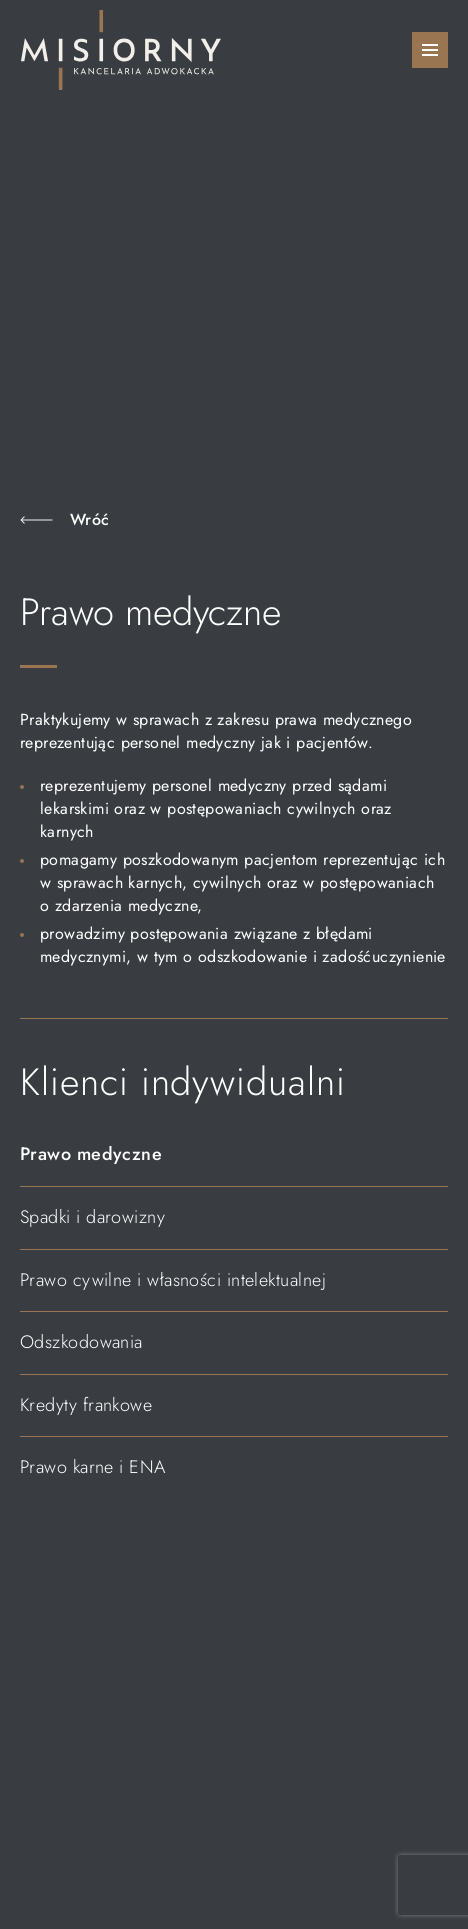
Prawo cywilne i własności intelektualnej (173, 1280)
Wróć (90, 519)
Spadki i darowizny (92, 1217)
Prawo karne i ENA (93, 1467)
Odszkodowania (81, 1342)
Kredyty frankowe (86, 1405)
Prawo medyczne (91, 1154)
